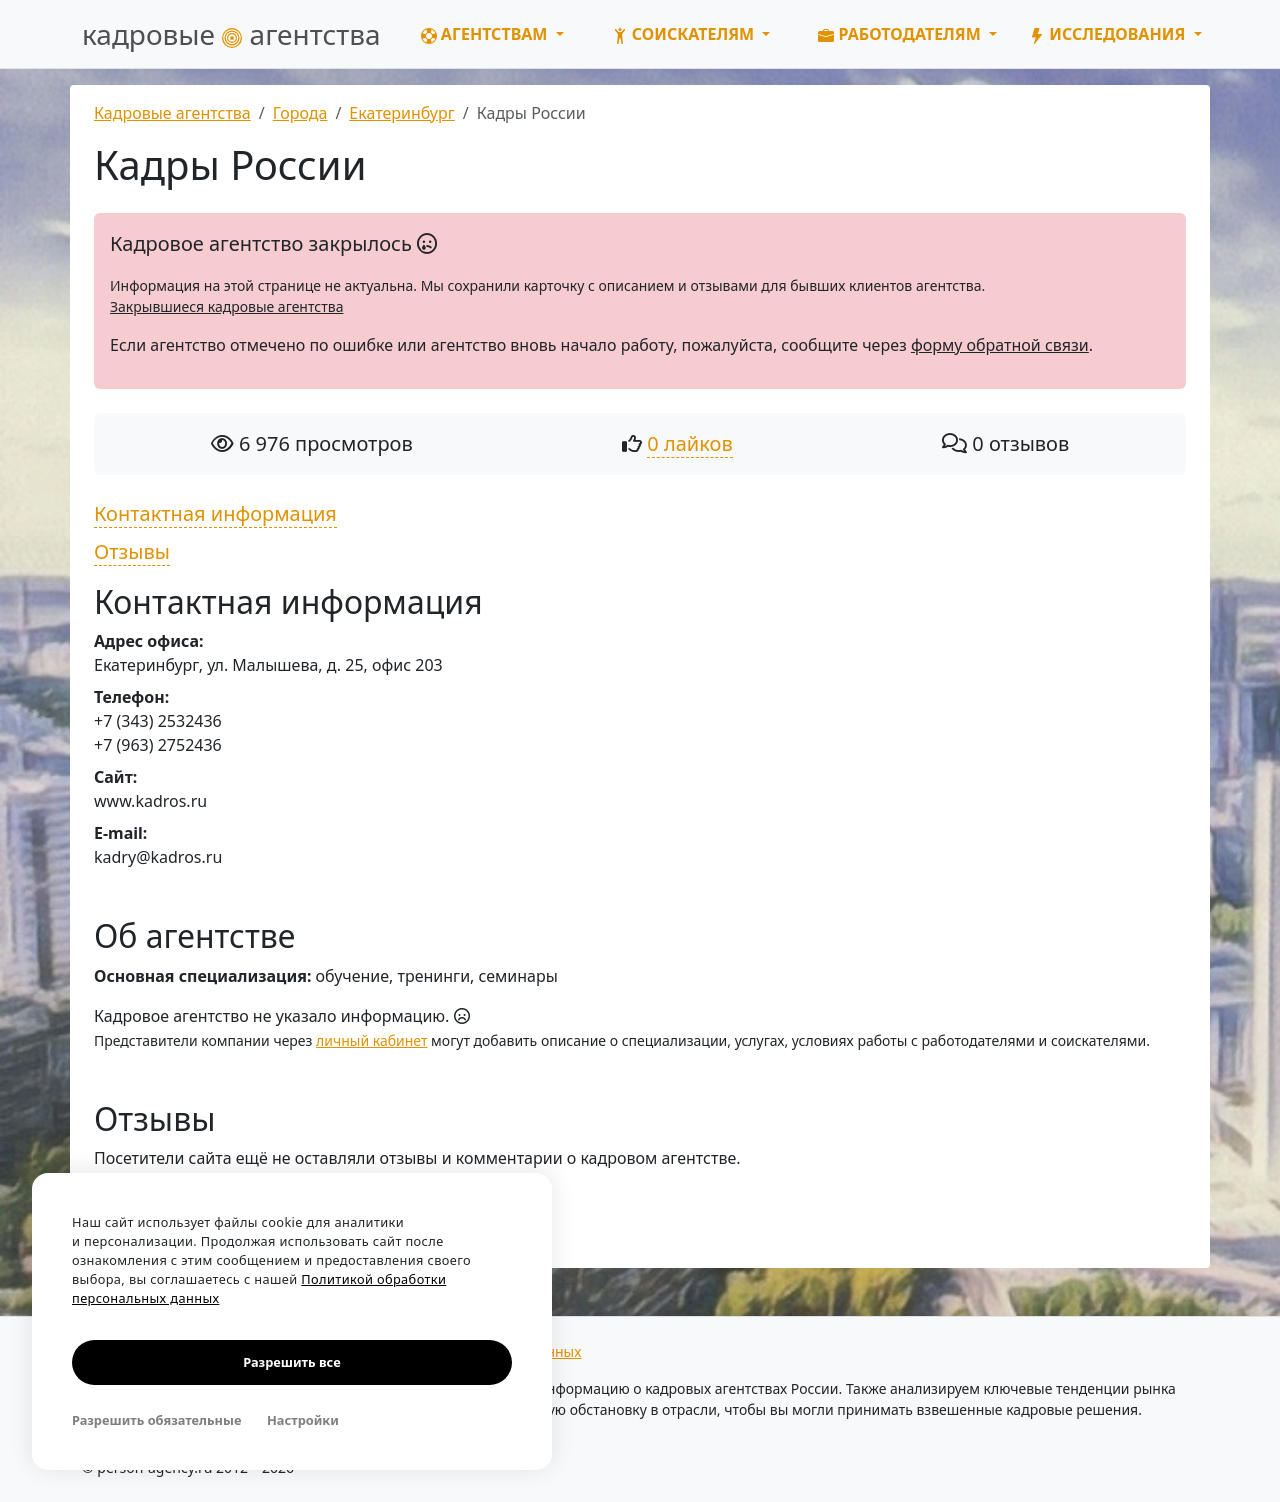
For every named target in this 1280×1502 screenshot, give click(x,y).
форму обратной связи (1000, 345)
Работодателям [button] (901, 34)
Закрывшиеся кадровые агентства (226, 306)
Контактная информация (215, 513)
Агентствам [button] (486, 34)
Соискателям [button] (685, 34)
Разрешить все (291, 1362)
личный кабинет (371, 1040)
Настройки (303, 1420)
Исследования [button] (1109, 34)
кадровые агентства (231, 34)
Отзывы (132, 551)
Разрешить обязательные (156, 1420)
